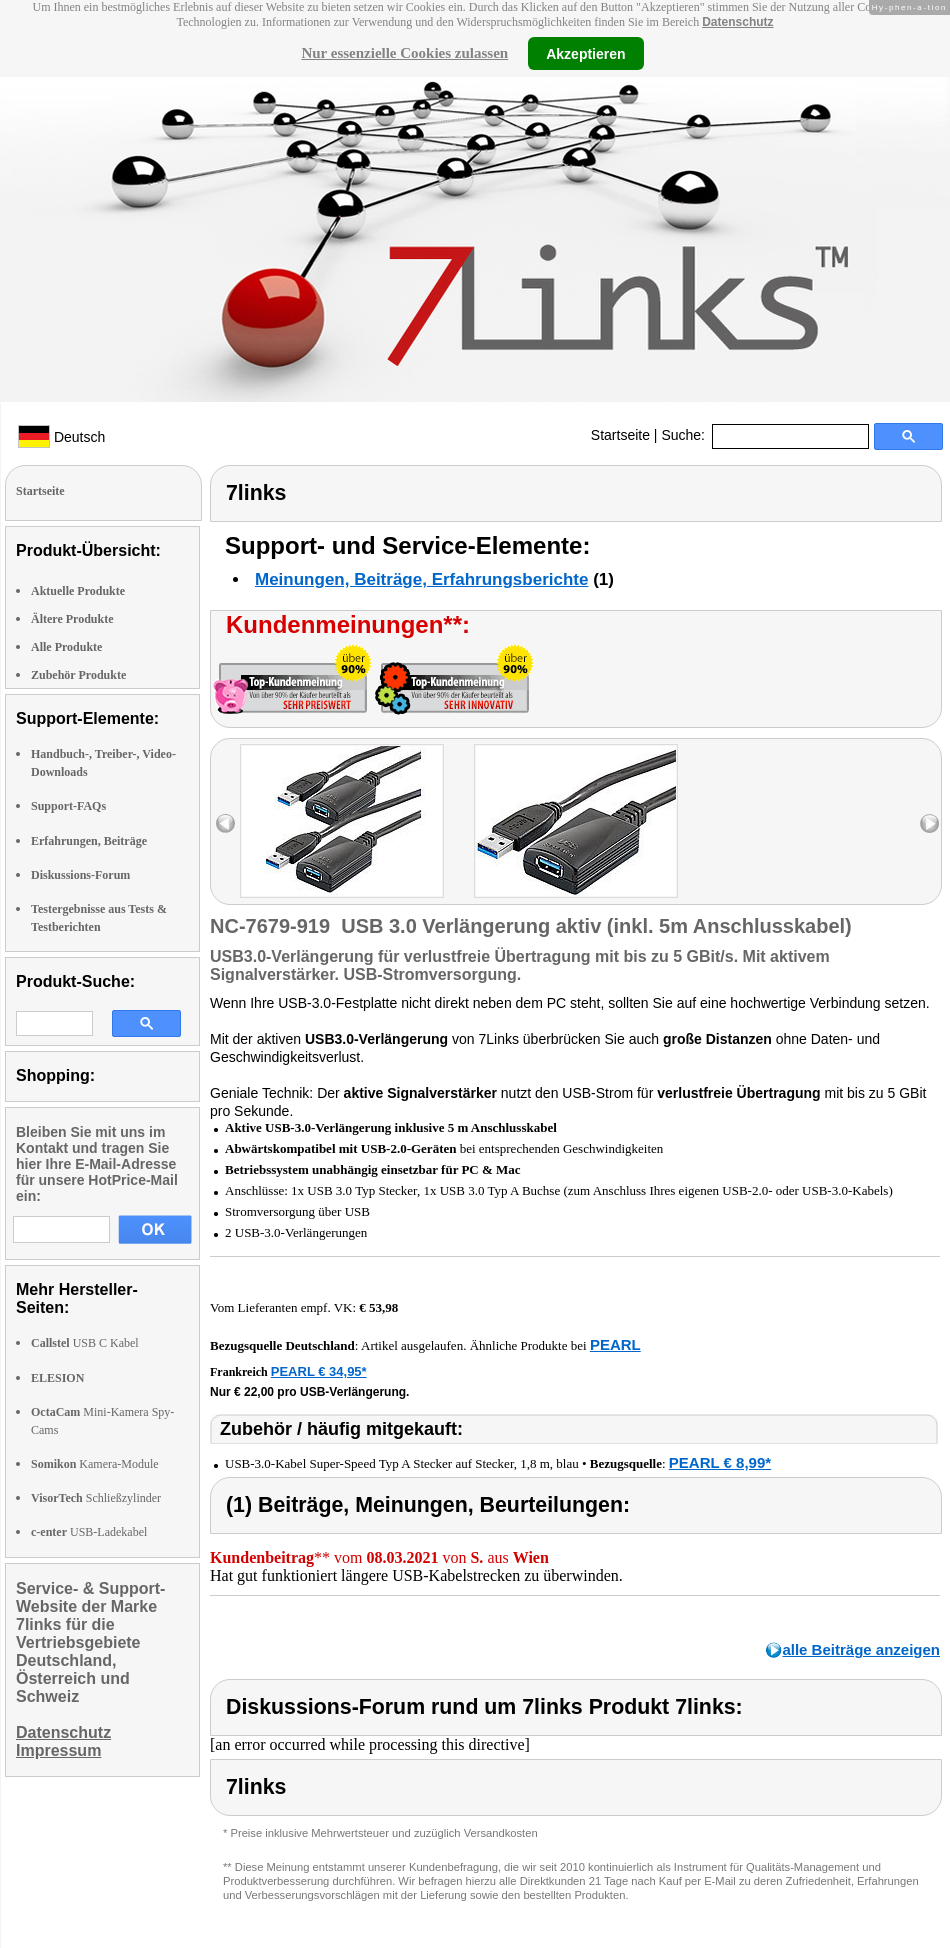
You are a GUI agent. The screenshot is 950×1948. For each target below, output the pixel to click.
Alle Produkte (66, 647)
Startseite (620, 435)
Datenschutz (737, 22)
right (929, 823)
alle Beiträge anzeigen (861, 1649)
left (225, 823)
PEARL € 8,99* (720, 1462)
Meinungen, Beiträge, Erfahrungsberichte (421, 579)
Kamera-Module (95, 1464)
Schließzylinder (96, 1498)
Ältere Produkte (72, 619)
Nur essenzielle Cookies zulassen (404, 53)
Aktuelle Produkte (78, 591)
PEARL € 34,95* (319, 1371)
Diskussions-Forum (80, 875)
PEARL (615, 1344)
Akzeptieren (585, 53)
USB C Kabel (85, 1343)
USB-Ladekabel (89, 1532)
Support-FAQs (68, 806)
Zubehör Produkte (78, 675)
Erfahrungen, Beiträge (89, 841)
